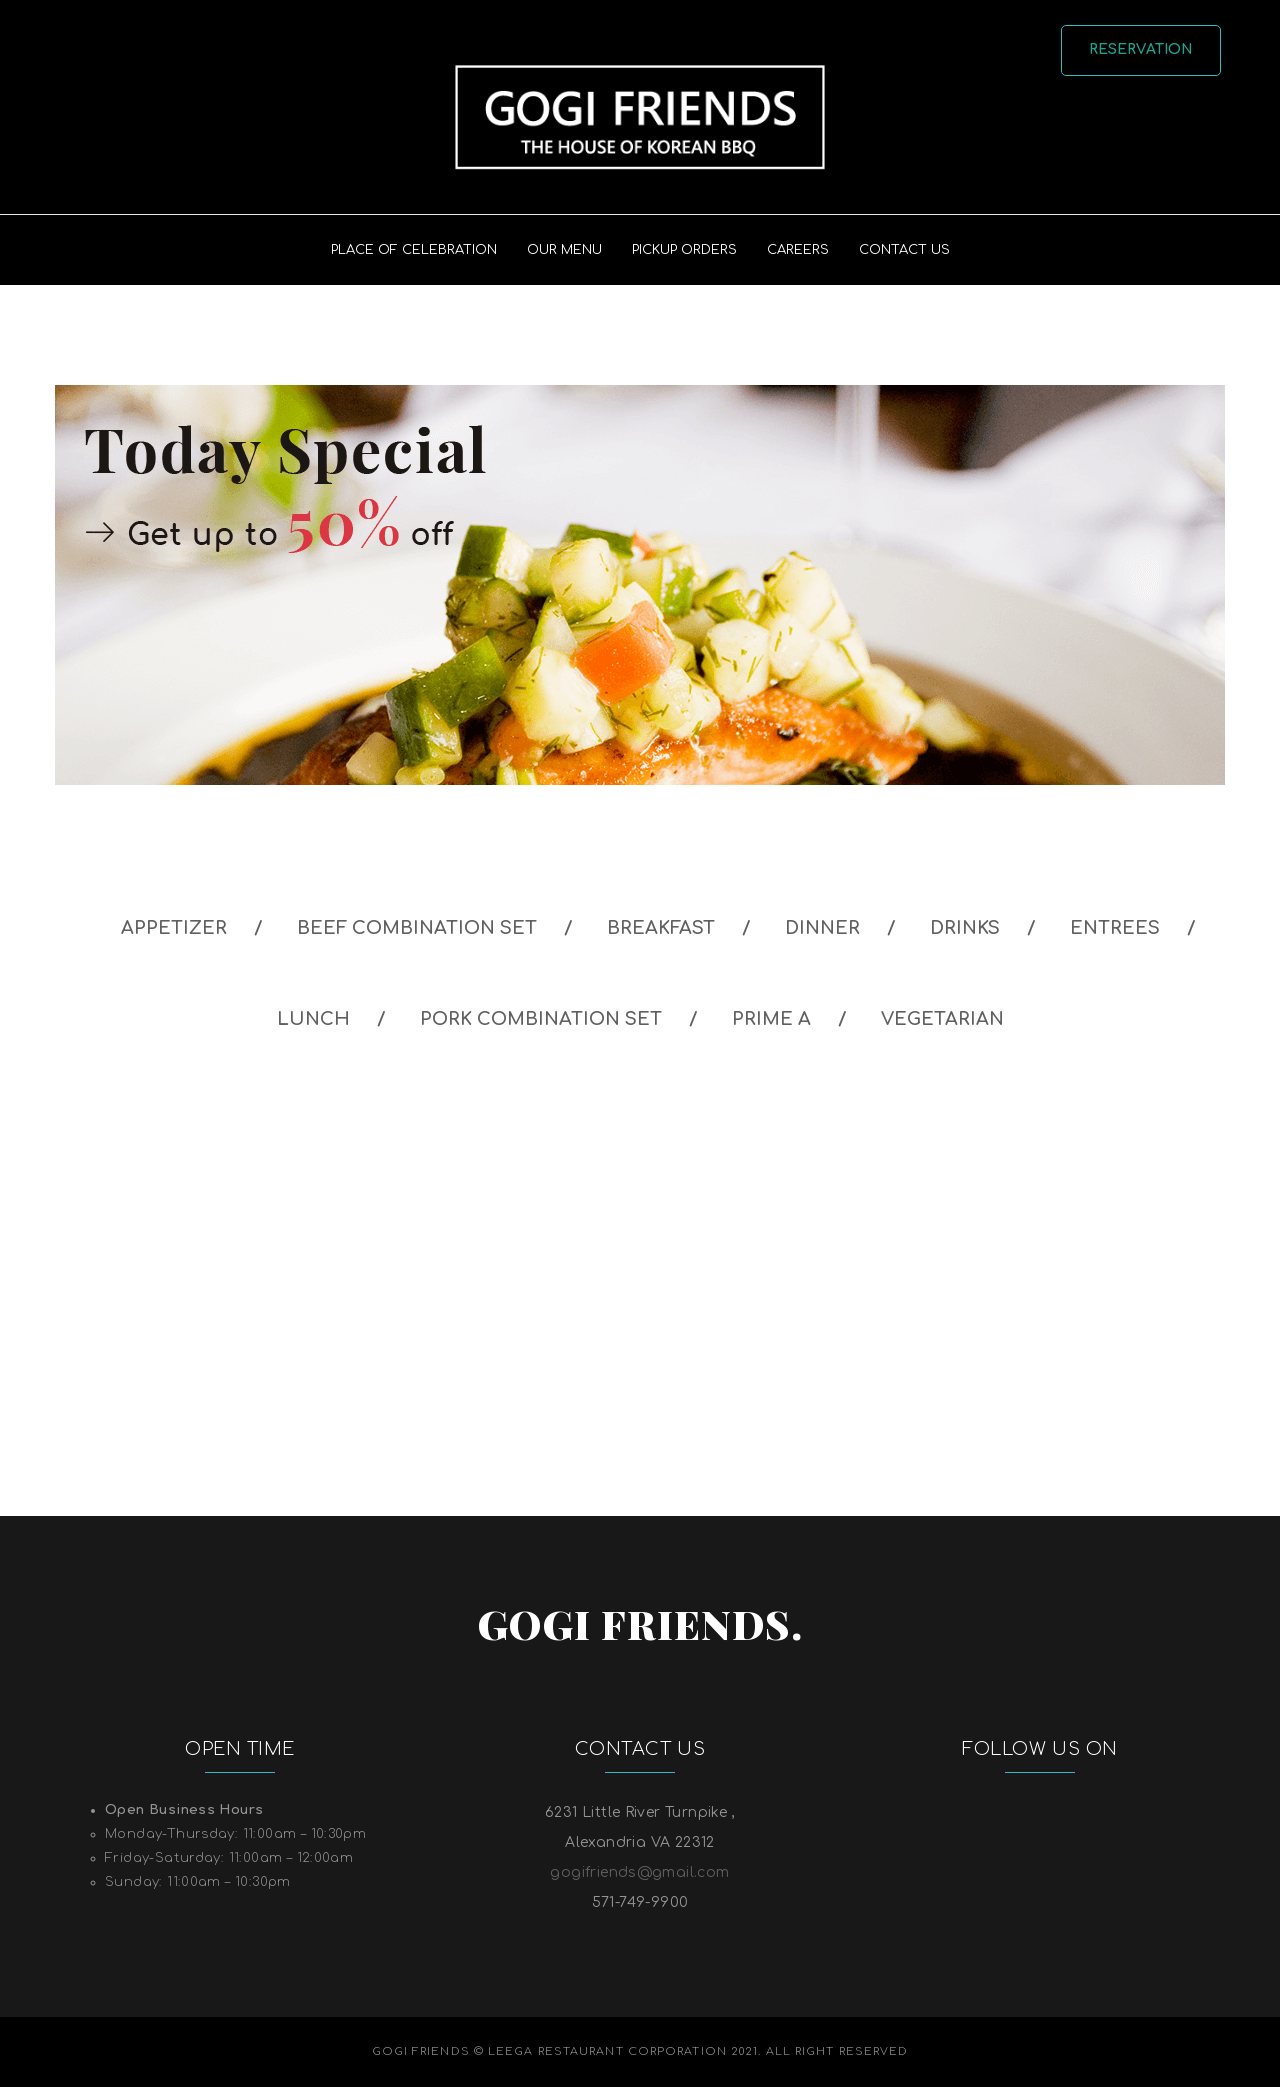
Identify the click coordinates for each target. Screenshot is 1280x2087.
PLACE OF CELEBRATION (414, 250)
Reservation (1141, 49)
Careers (798, 250)
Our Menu (564, 250)
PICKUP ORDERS (684, 250)
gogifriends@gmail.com (639, 1872)
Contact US (904, 250)
